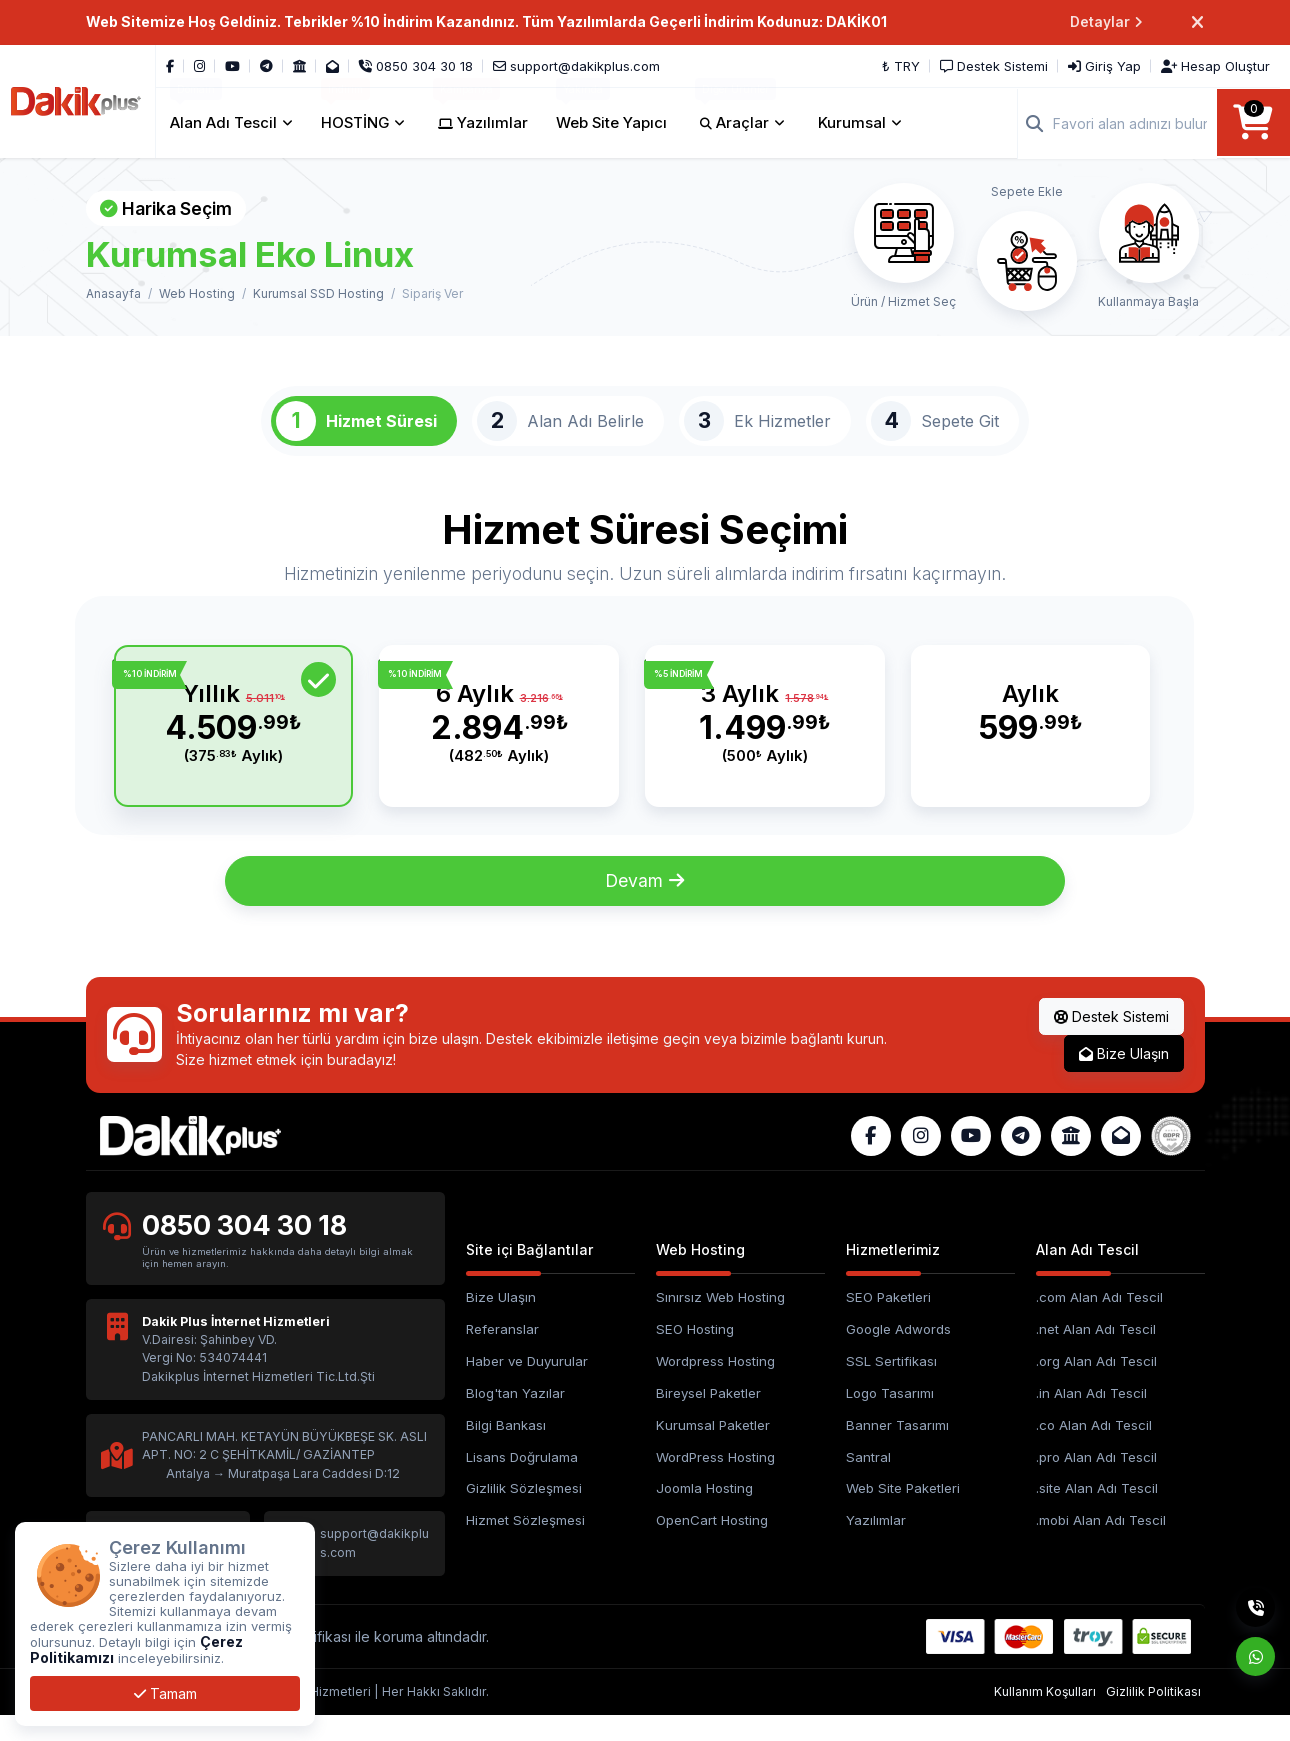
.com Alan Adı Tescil (1099, 1321)
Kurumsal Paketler (713, 1449)
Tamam (165, 1693)
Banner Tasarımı (897, 1449)
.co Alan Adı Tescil (1094, 1449)
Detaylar (1106, 22)
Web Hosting (197, 293)
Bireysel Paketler (708, 1417)
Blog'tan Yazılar (515, 1417)
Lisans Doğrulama (522, 1481)
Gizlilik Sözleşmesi (524, 1513)
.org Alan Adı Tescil (1096, 1385)
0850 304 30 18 (246, 1250)
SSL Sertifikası (891, 1385)
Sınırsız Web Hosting (720, 1321)
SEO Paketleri (888, 1321)
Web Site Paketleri (903, 1513)
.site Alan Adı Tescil (1097, 1513)
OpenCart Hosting (712, 1545)
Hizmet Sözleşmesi (525, 1545)
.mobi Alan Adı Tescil (1101, 1545)
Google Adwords (898, 1353)
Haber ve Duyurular (527, 1385)
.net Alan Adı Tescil (1096, 1353)
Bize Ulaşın (1124, 1076)
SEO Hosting (695, 1353)
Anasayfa (113, 293)
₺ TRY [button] (901, 66)
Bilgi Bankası (506, 1449)
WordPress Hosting (715, 1481)
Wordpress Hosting (715, 1385)
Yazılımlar (876, 1545)
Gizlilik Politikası (1153, 1716)
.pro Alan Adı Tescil (1096, 1481)
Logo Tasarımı (890, 1417)
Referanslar (502, 1353)
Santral (868, 1481)
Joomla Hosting (704, 1513)
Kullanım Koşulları (1045, 1716)
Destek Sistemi (1111, 1039)
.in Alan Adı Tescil (1091, 1417)
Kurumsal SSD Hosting (318, 293)
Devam (645, 904)
